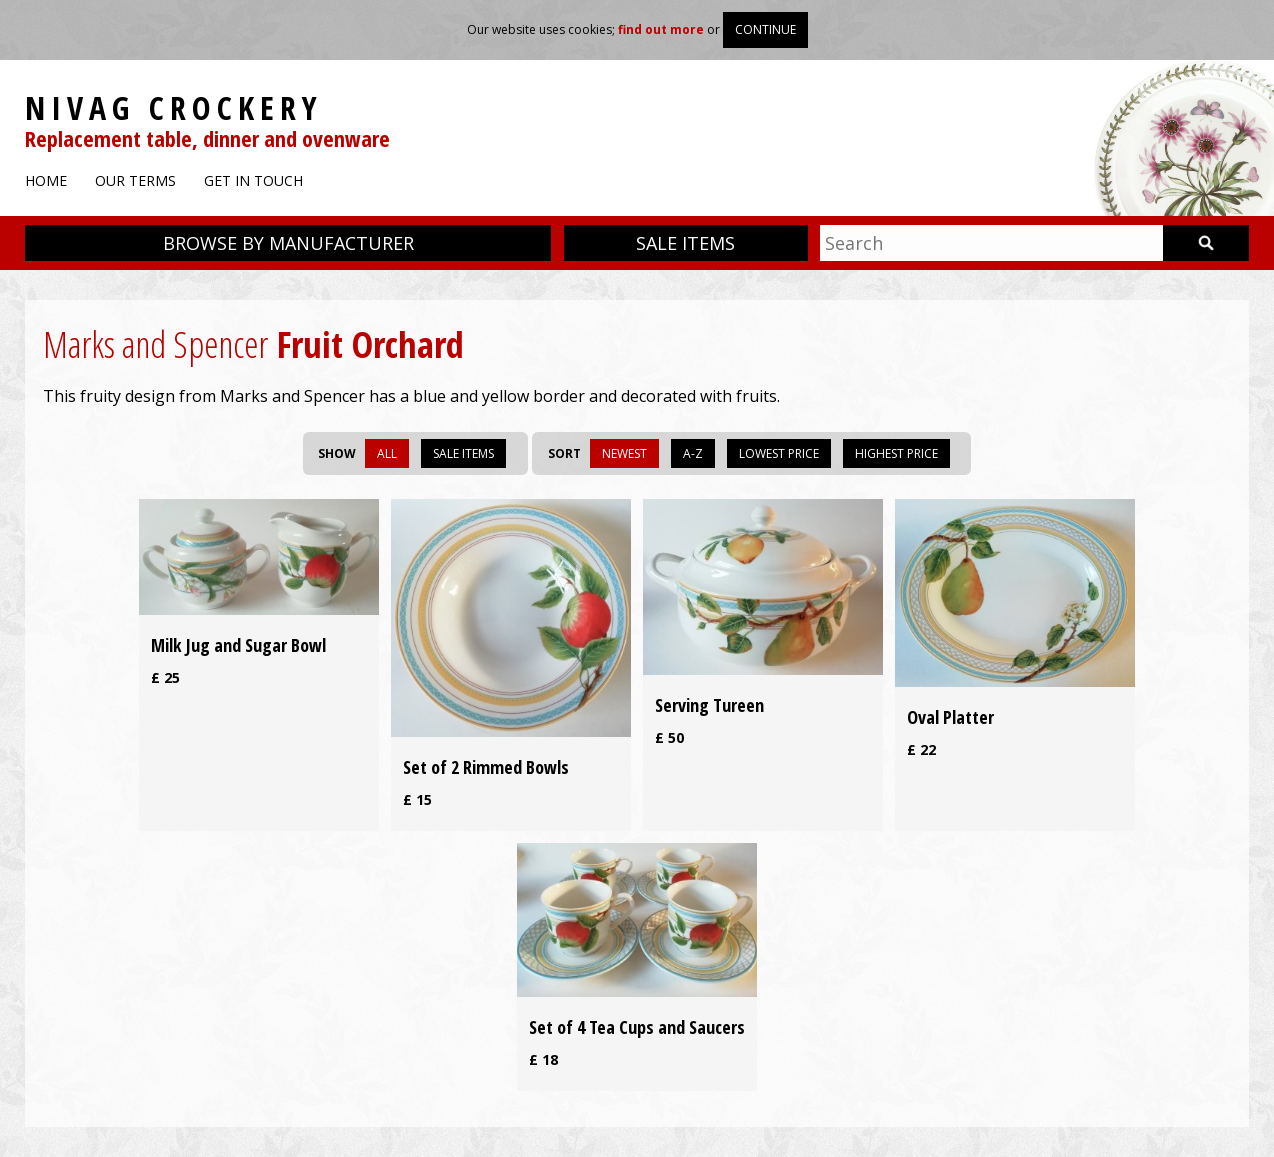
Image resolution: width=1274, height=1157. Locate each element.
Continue (765, 29)
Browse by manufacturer (288, 243)
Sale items (685, 243)
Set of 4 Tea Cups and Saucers (637, 1027)
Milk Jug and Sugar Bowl (238, 645)
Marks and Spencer (155, 344)
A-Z (693, 453)
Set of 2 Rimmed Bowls (486, 767)
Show (337, 453)
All (387, 453)
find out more (661, 29)
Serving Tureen (709, 705)
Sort (564, 453)
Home (46, 180)
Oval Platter (950, 717)
